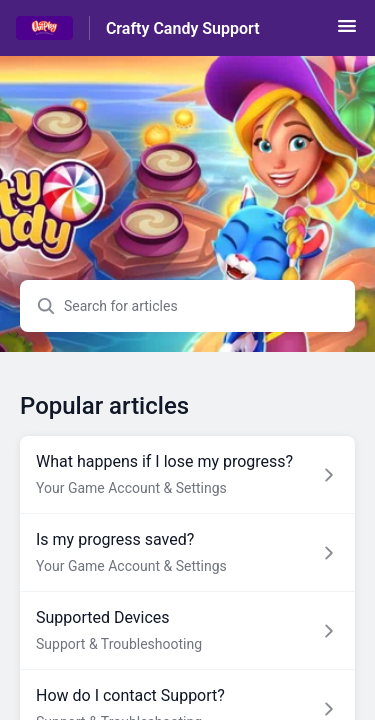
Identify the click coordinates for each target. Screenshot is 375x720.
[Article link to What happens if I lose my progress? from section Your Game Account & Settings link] (187, 475)
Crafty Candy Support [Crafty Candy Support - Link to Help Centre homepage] (183, 28)
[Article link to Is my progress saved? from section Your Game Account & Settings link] (187, 553)
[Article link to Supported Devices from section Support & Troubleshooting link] (187, 631)
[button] (347, 32)
